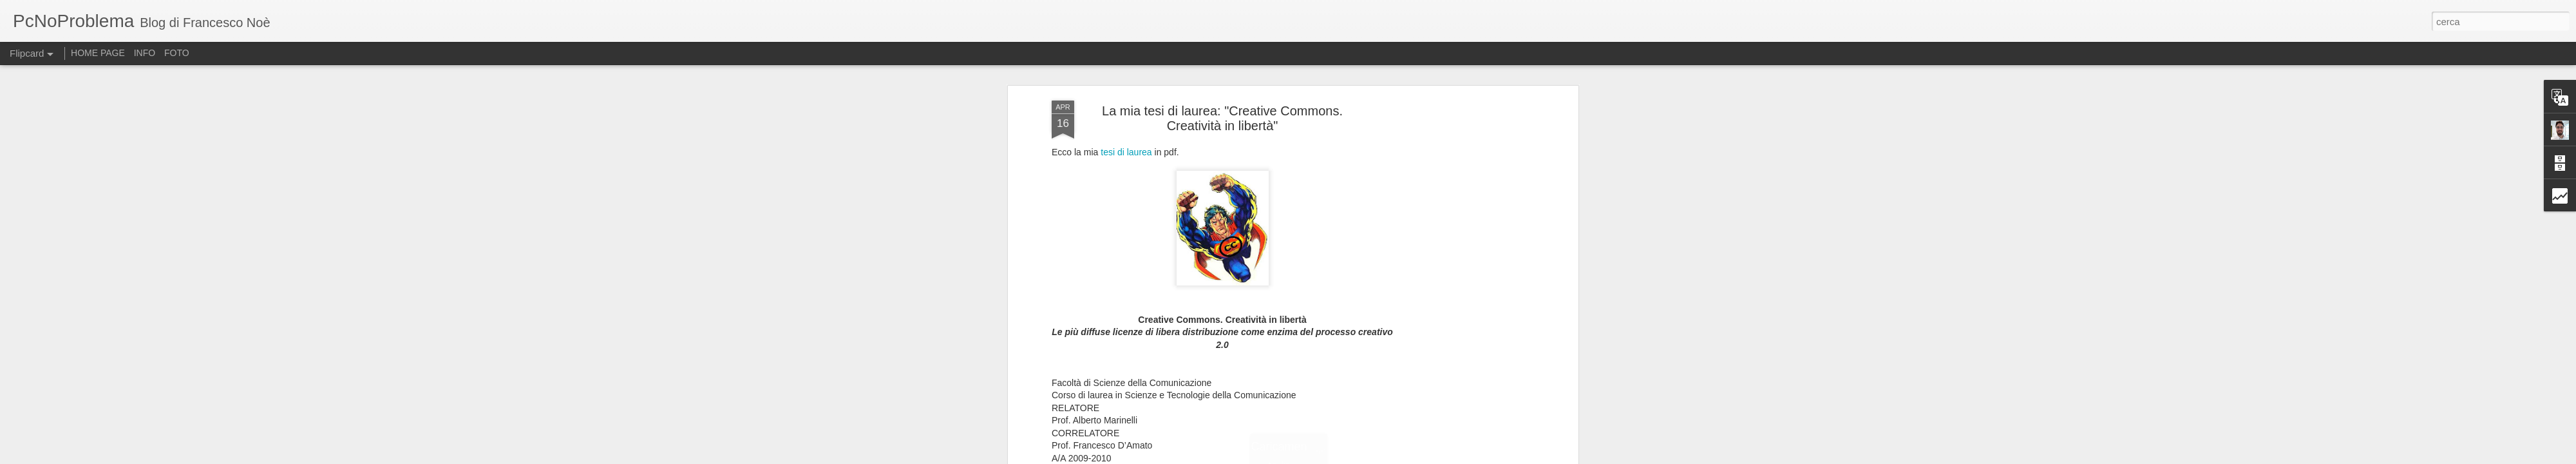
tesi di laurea (1126, 101)
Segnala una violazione (1406, 457)
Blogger (1353, 457)
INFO (144, 53)
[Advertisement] (1463, 252)
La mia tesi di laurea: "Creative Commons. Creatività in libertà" (1222, 67)
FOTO (176, 53)
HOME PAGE (98, 53)
